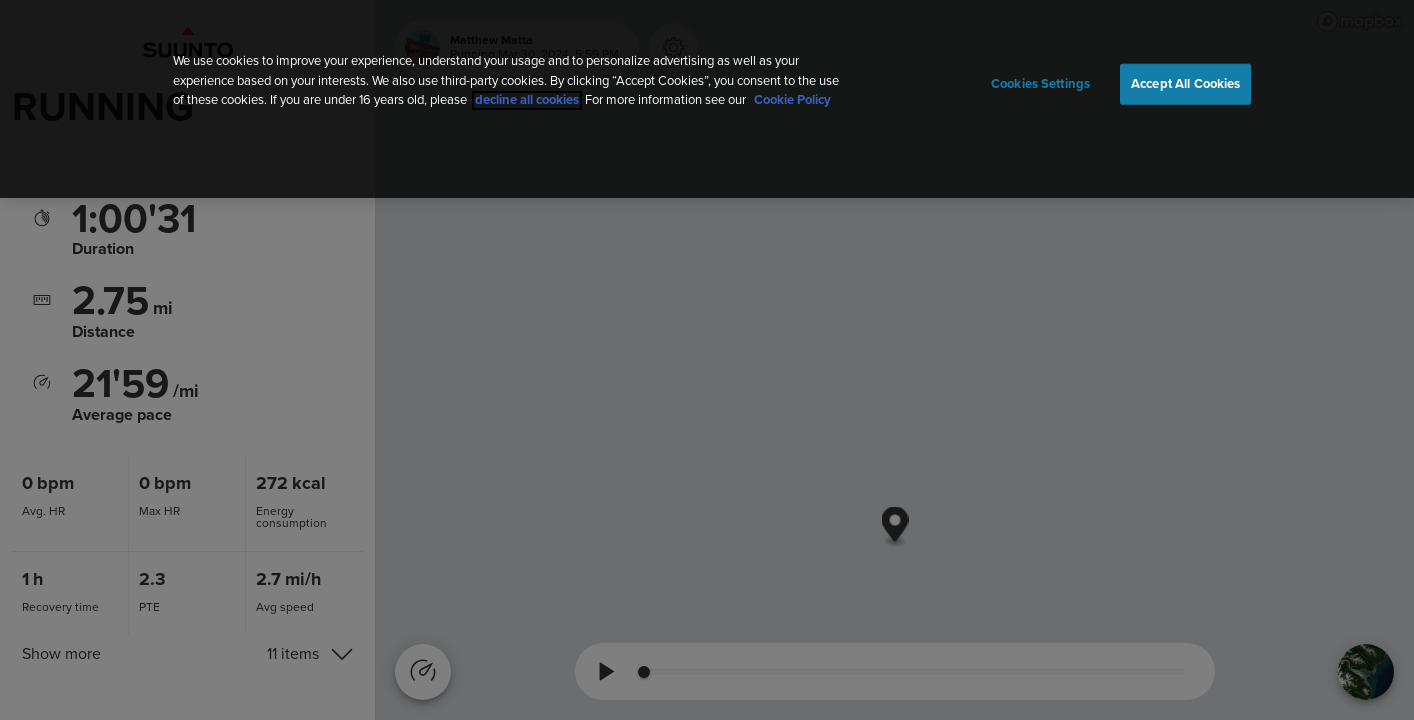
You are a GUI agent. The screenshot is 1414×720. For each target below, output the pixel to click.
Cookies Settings (1040, 83)
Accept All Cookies (1185, 83)
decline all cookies (527, 100)
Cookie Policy (792, 100)
